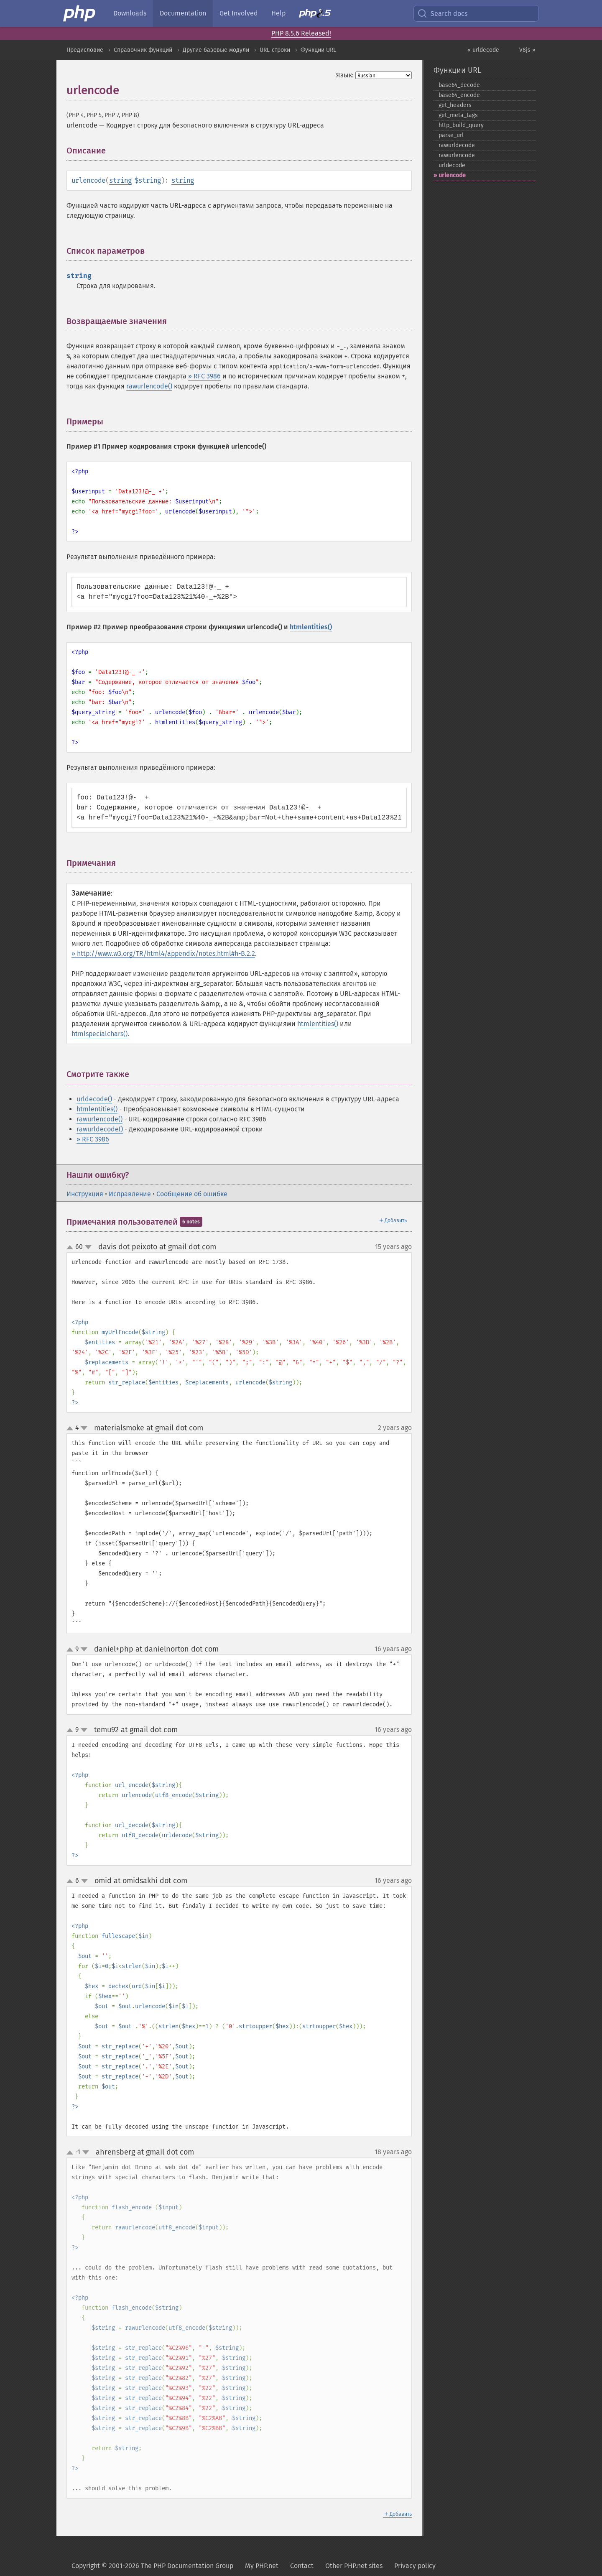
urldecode (452, 165)
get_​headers (455, 105)
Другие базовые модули (216, 50)
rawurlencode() (149, 386)
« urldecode (483, 50)
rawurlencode (457, 155)
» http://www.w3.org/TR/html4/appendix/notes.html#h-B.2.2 (163, 953)
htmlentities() (311, 627)
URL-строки (275, 50)
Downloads (129, 13)
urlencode (452, 175)
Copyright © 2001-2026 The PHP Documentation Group (152, 2566)
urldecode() (94, 1099)
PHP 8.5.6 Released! (301, 33)
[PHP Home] (80, 13)
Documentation (183, 13)
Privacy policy (415, 2566)
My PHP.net (261, 2566)
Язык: (345, 75)
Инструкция (84, 1194)
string (120, 180)
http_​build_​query (461, 125)
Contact (302, 2566)
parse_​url (451, 135)
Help (278, 13)
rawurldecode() (100, 1129)
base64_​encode (459, 95)
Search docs (442, 13)
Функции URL (318, 50)
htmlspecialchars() (99, 1034)
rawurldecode (457, 145)
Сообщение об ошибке (191, 1194)
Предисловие (84, 50)
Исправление (130, 1194)
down (88, 1247)
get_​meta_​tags (458, 115)
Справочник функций (143, 50)
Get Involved (238, 13)
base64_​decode (459, 85)
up (71, 1247)
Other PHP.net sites (354, 2566)
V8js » (527, 50)
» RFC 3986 (204, 376)
